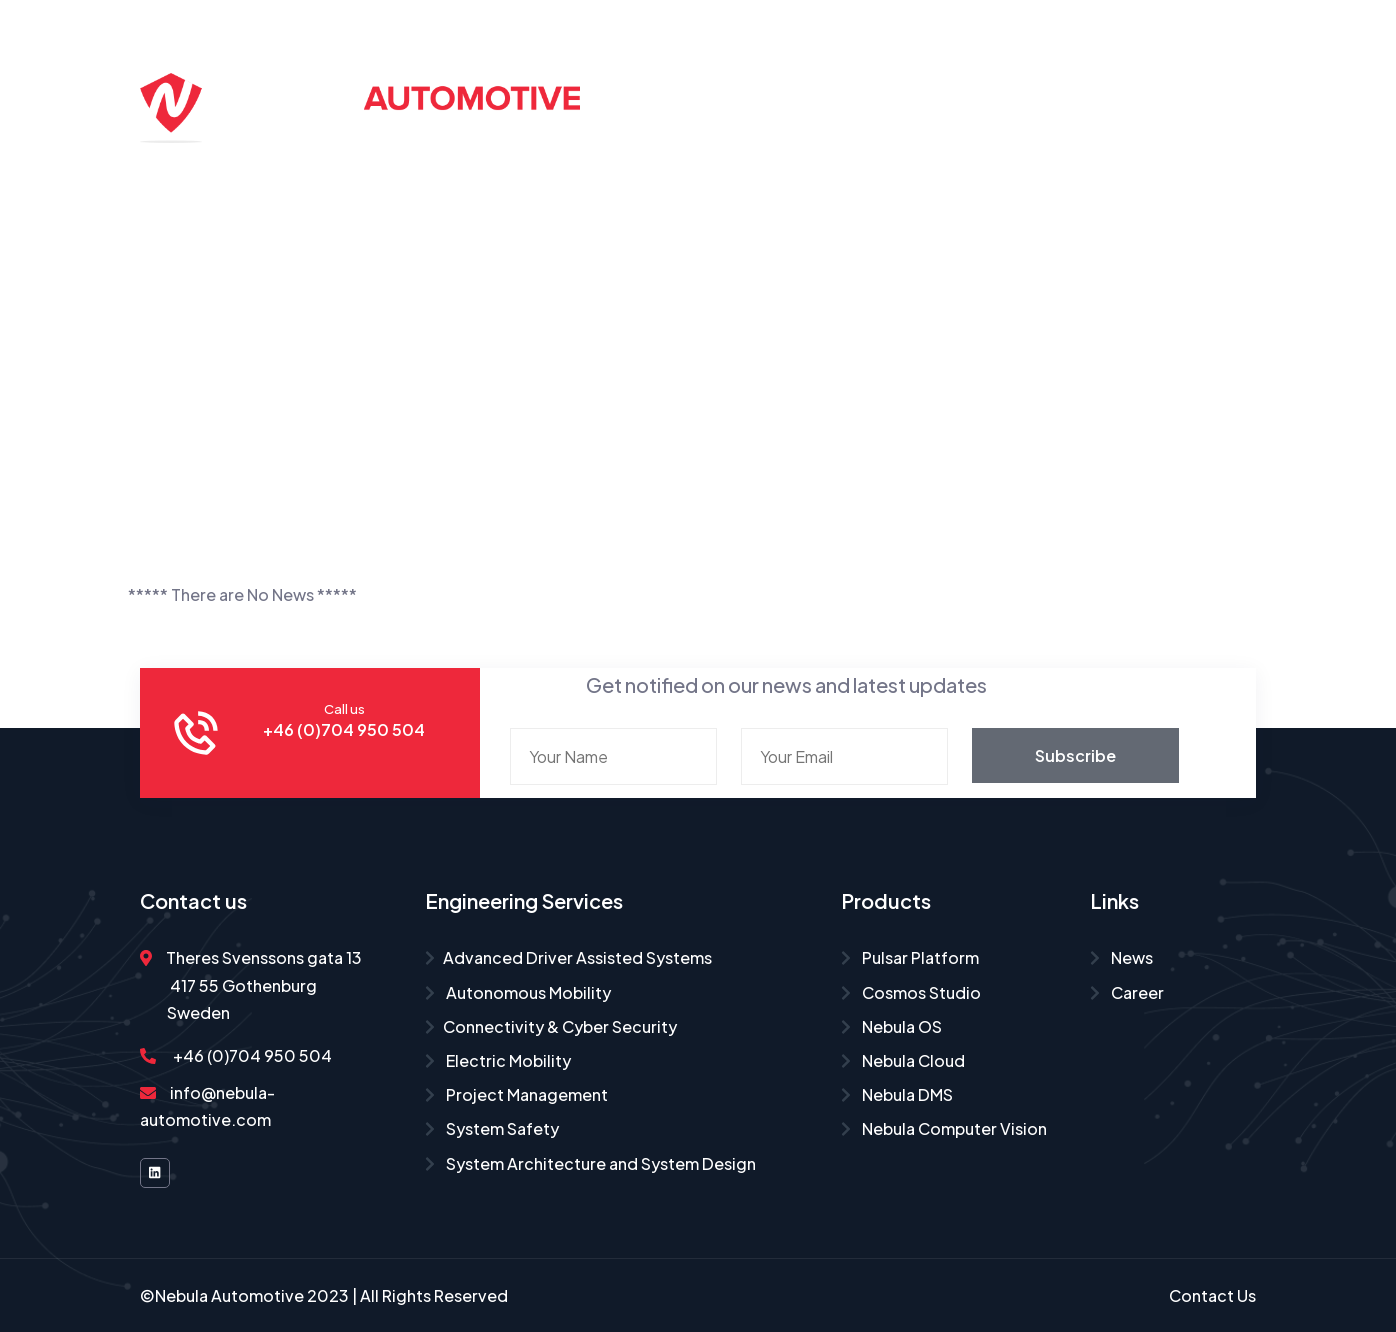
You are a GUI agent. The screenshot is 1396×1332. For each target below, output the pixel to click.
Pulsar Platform (910, 957)
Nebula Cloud (903, 1060)
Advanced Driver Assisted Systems (568, 957)
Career (1201, 67)
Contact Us (944, 147)
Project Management (516, 1094)
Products (972, 67)
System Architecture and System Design (590, 1163)
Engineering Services (805, 67)
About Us (1091, 67)
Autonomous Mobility (518, 992)
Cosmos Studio (911, 992)
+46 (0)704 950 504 (236, 1055)
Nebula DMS (897, 1094)
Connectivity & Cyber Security (551, 1026)
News (1121, 957)
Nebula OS (891, 1026)
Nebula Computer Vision (944, 1128)
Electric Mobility (498, 1060)
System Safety (492, 1128)
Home (667, 67)
